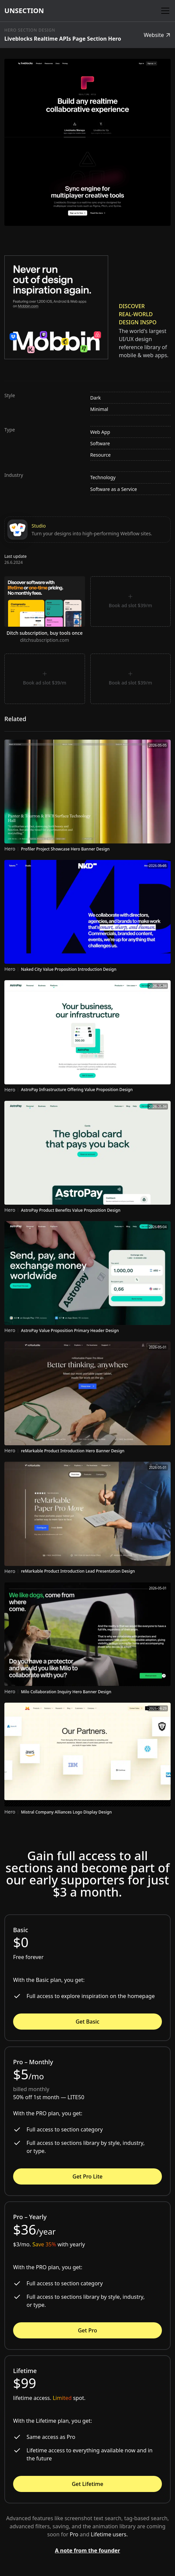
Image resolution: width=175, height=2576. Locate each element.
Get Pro (87, 2330)
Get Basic (87, 2021)
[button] (164, 11)
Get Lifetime (87, 2484)
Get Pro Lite (87, 2176)
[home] (24, 10)
